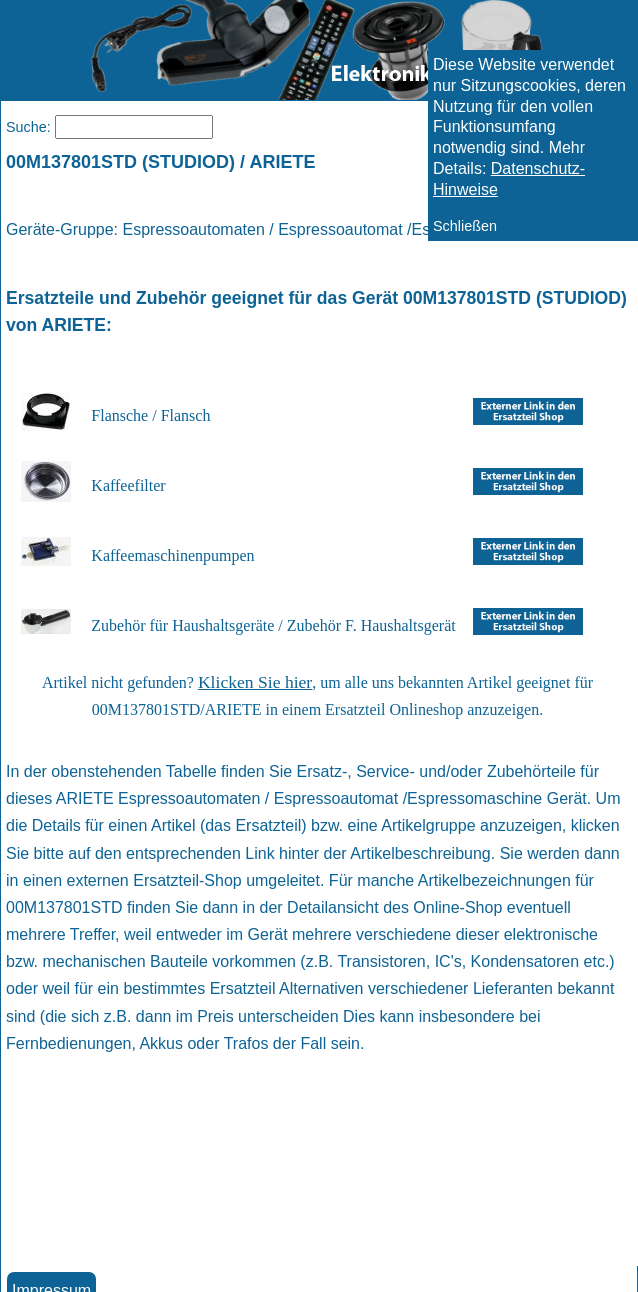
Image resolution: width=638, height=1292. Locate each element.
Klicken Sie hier (255, 682)
